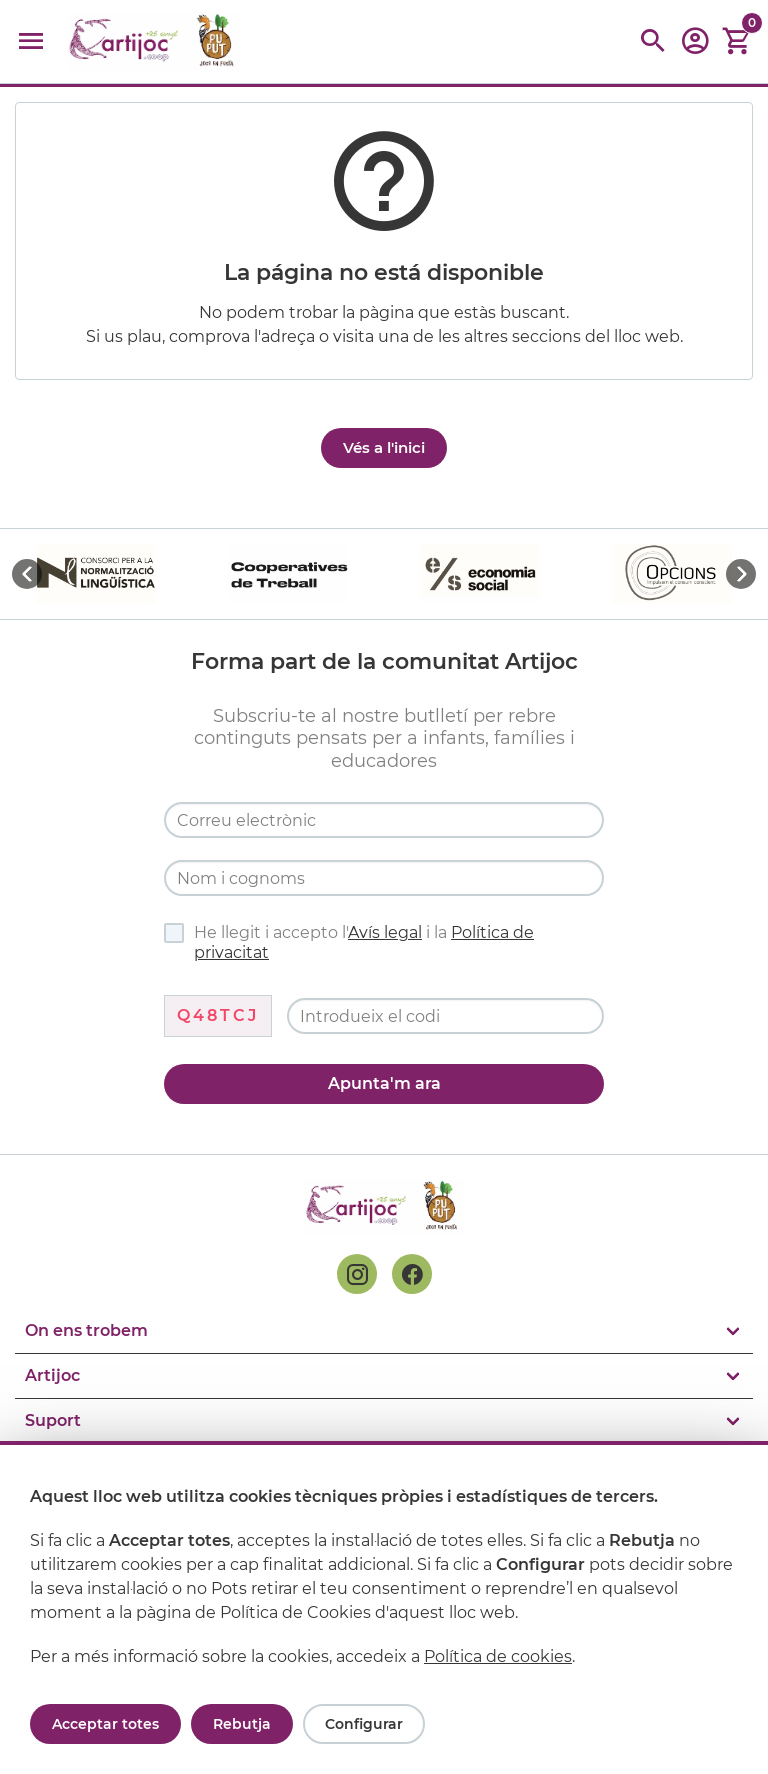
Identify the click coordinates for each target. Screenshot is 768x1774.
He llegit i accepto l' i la (349, 942)
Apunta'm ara (384, 1083)
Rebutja (242, 1724)
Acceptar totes (105, 1724)
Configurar (364, 1724)
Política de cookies (498, 1656)
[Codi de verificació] (445, 1016)
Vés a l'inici (384, 447)
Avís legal (385, 932)
